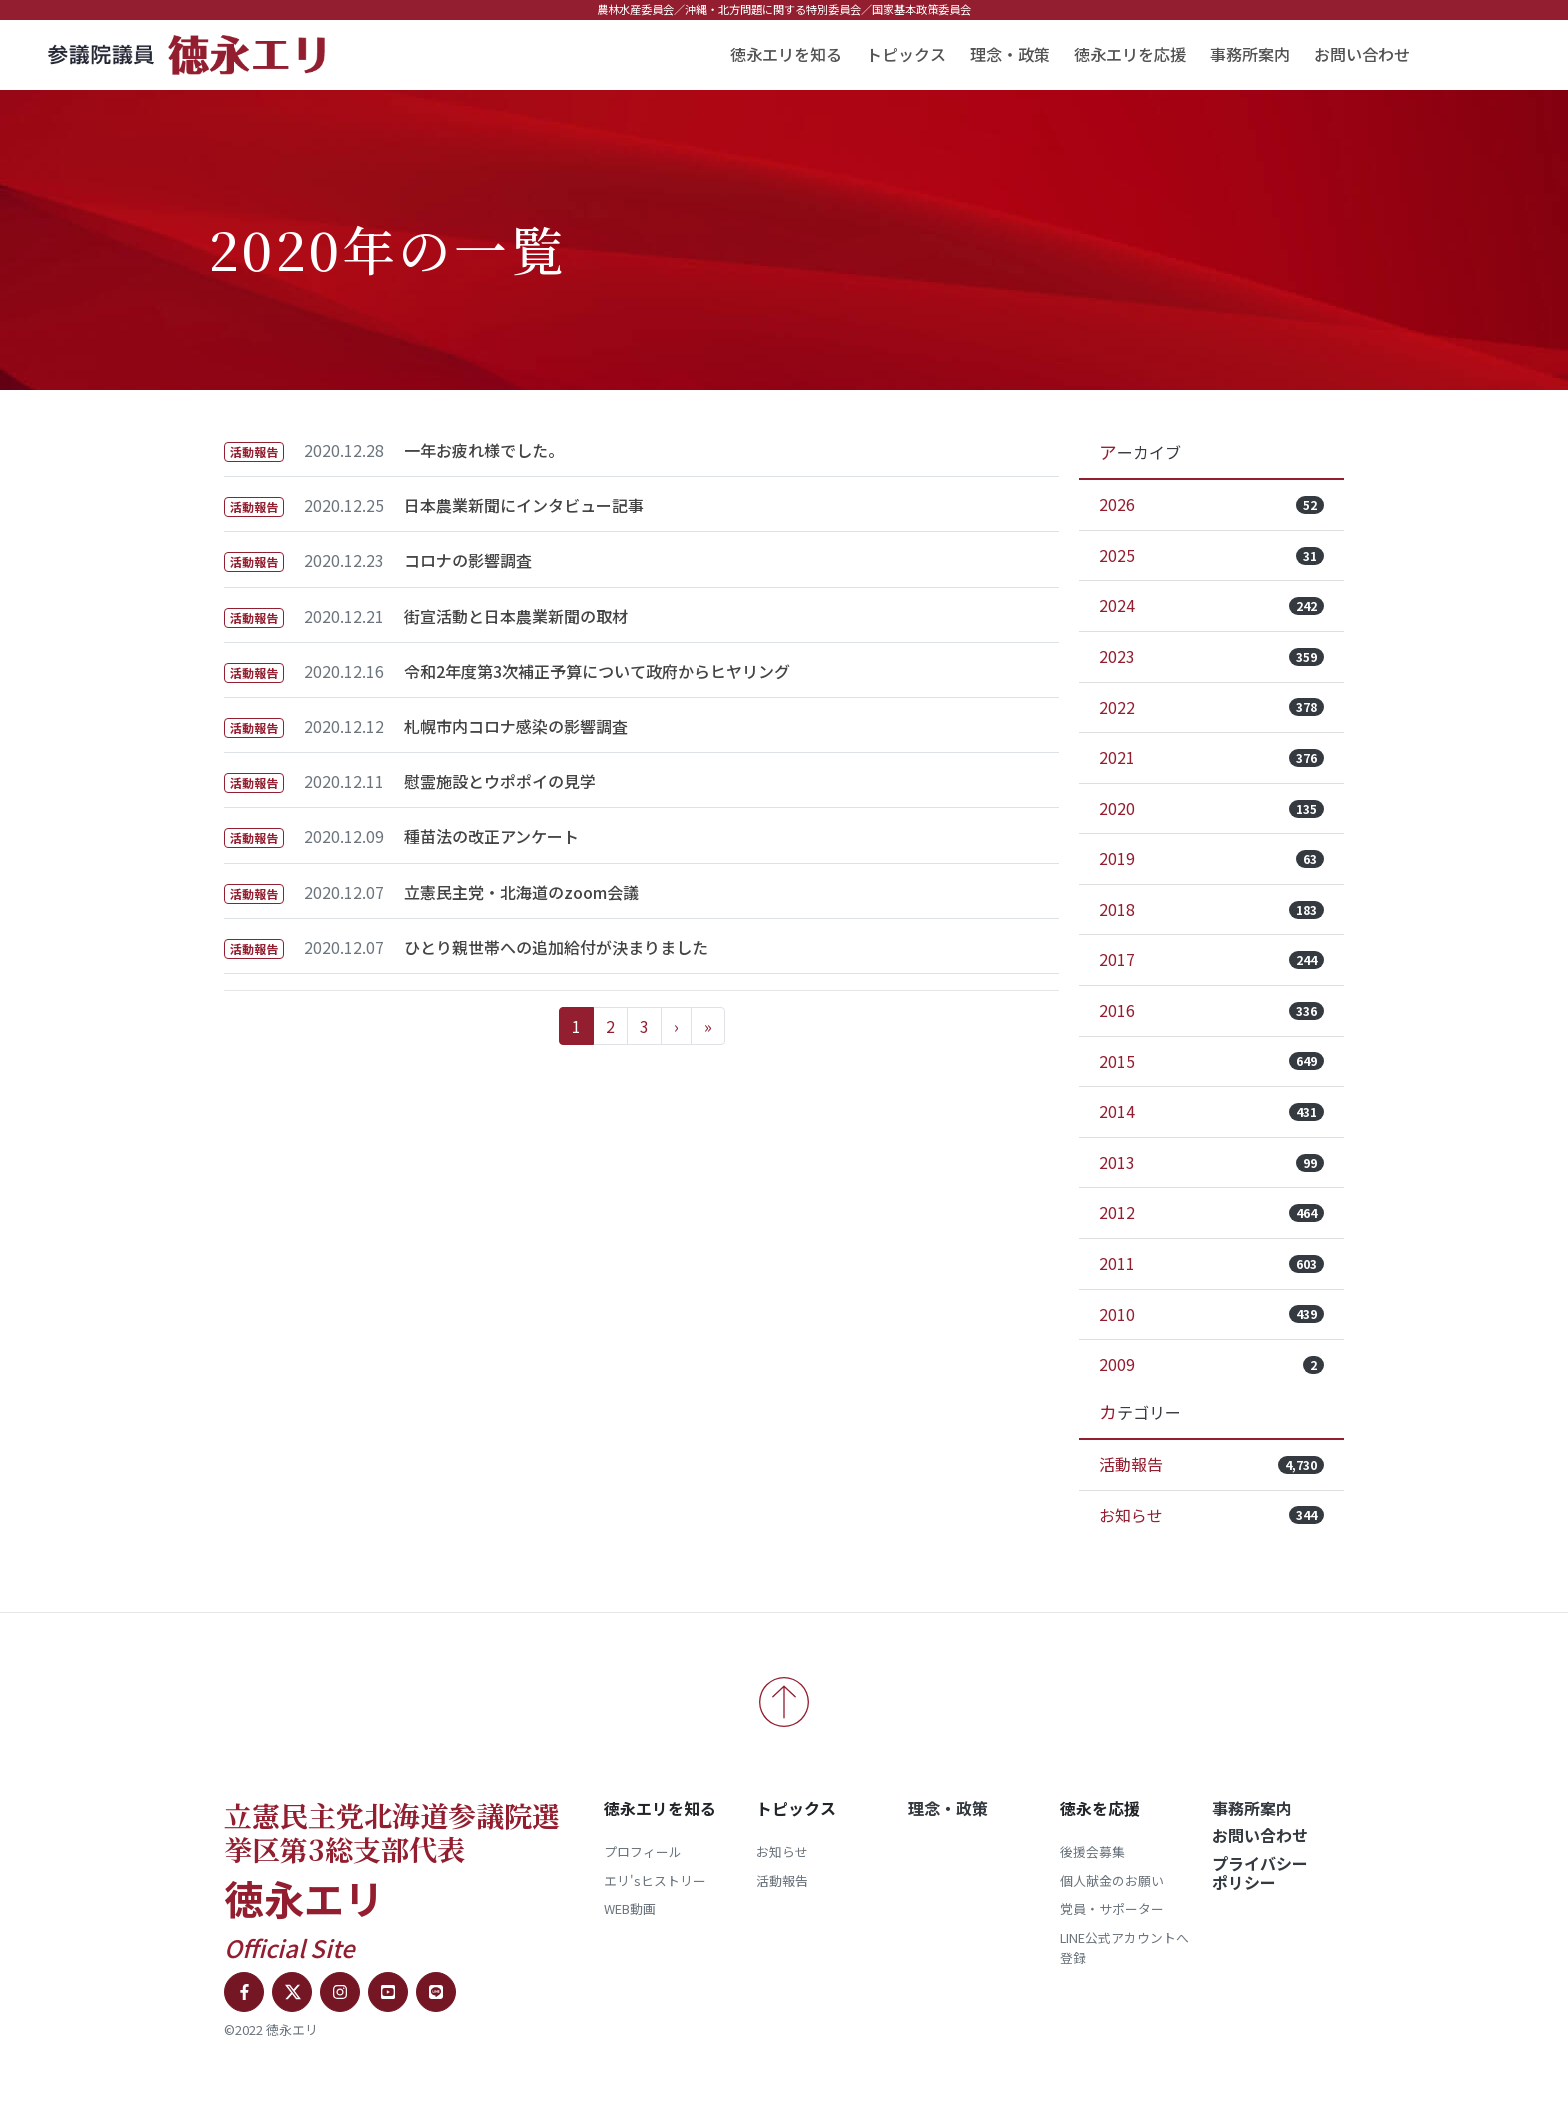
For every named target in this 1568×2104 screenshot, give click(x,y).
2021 (1211, 757)
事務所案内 (1250, 54)
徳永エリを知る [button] (786, 54)
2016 (1211, 1010)
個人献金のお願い (1112, 1880)
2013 (1211, 1162)
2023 (1211, 656)
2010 (1211, 1314)
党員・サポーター (1112, 1908)
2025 (1211, 555)
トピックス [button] (906, 54)
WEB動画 (630, 1908)
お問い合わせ (1362, 54)
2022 (1211, 707)
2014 (1211, 1111)
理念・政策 (1010, 54)
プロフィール (643, 1851)
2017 (1211, 959)
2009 (1211, 1364)
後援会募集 (1092, 1851)
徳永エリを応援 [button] (1130, 54)
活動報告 (1211, 1464)
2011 (1211, 1263)
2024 (1211, 605)
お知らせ (1211, 1515)
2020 (1211, 808)
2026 (1211, 504)
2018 (1211, 909)
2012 (1211, 1212)
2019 (1211, 858)
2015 (1211, 1061)
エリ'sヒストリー (655, 1880)
